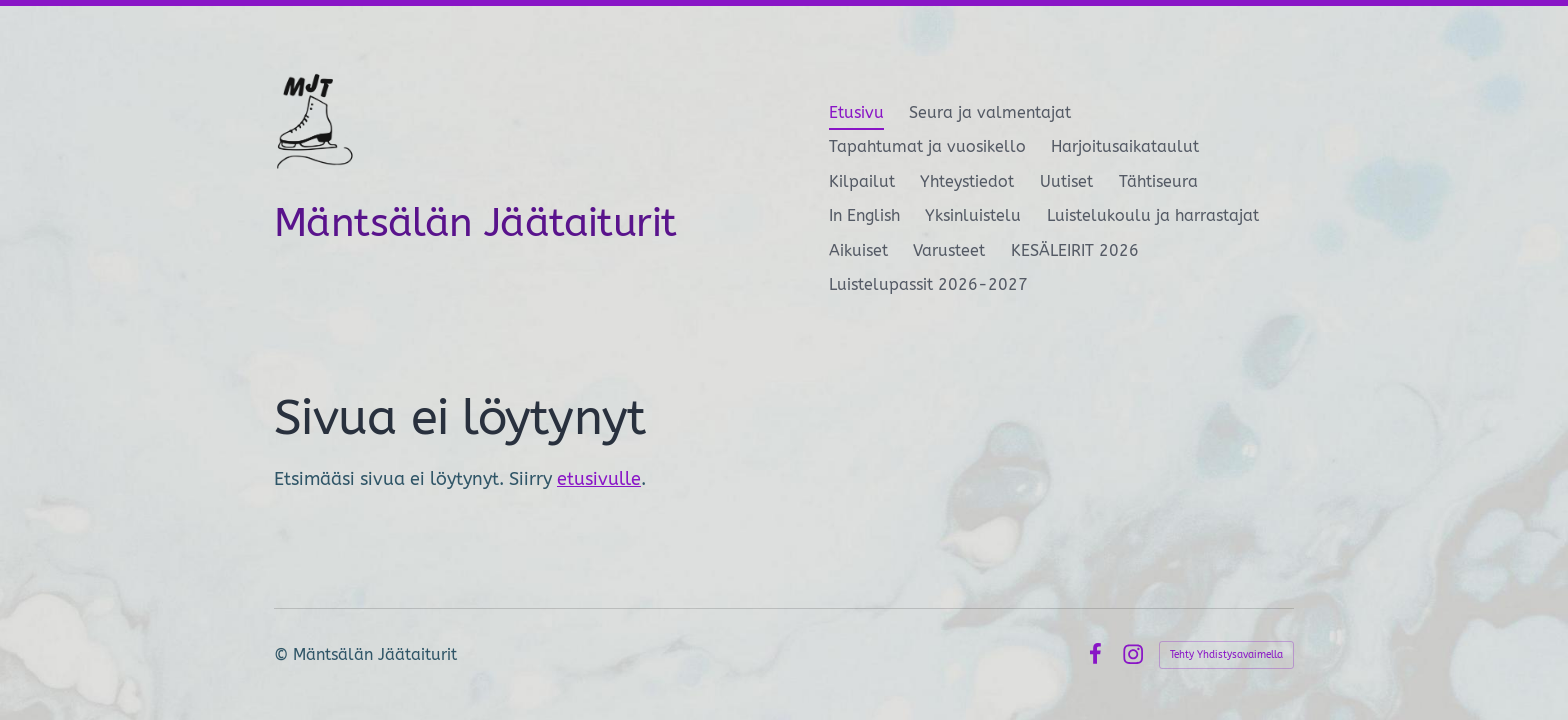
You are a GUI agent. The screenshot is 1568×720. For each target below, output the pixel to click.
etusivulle (599, 479)
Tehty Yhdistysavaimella (1226, 655)
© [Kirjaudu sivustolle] (283, 654)
